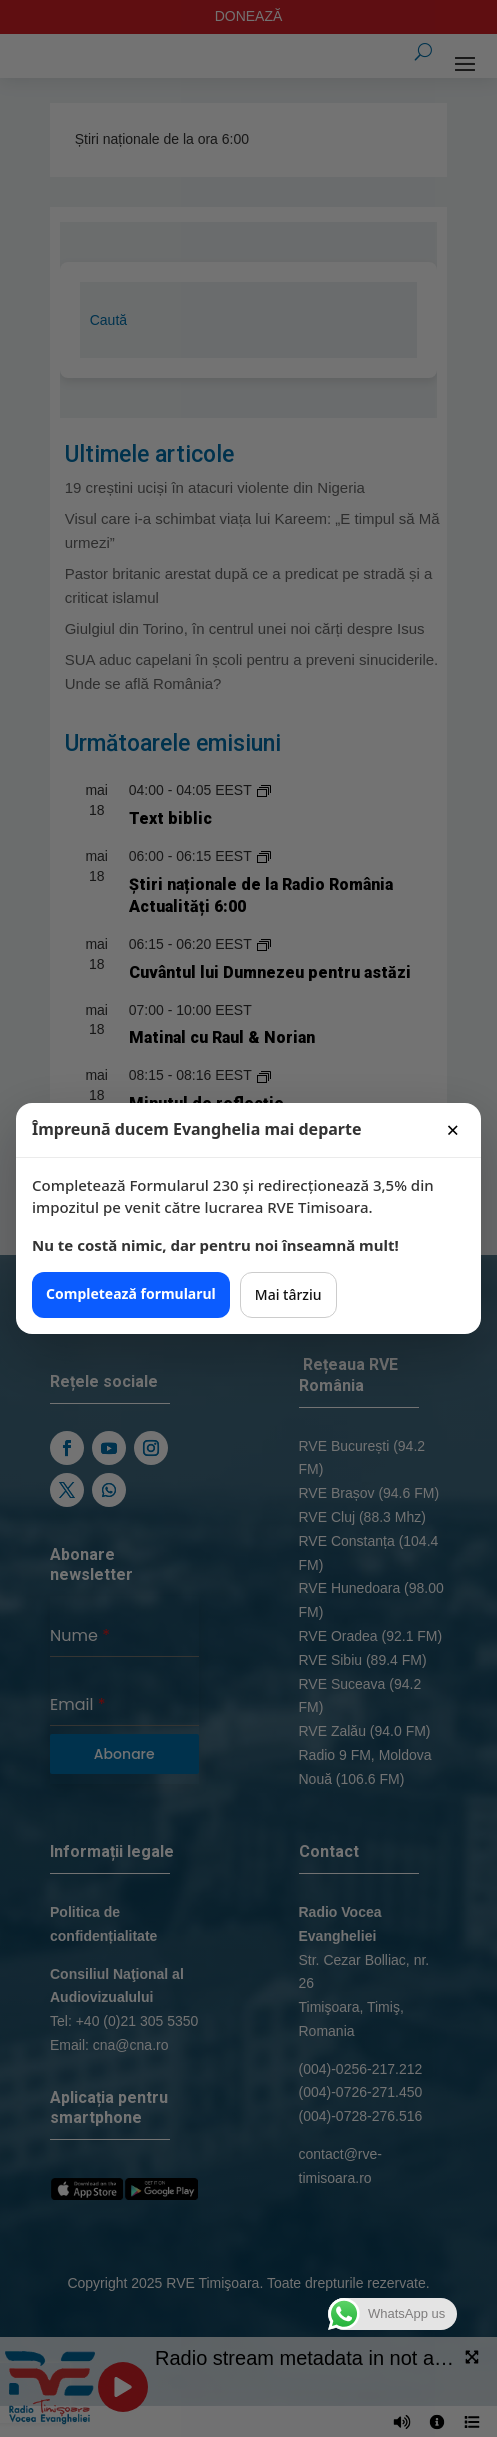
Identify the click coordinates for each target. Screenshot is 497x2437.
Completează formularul (131, 1293)
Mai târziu (288, 1294)
